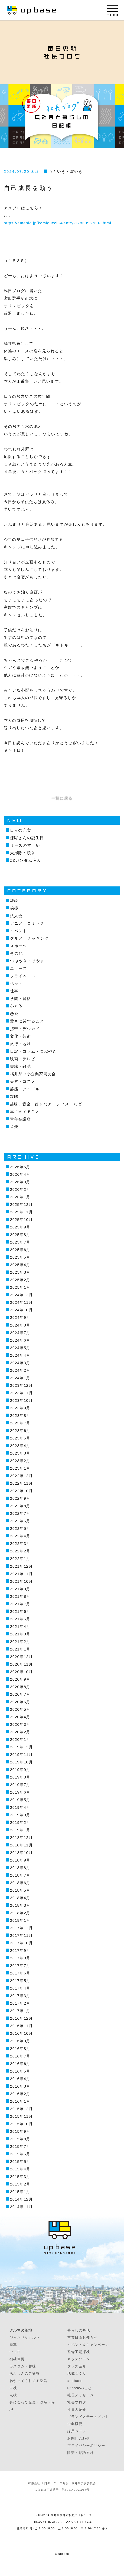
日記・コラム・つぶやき (33, 1051)
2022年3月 (20, 1544)
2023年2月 (20, 1461)
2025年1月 (20, 1287)
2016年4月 (20, 2079)
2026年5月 (20, 1167)
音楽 (14, 1127)
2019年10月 (21, 1762)
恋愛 (14, 1014)
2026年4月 (20, 1174)
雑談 (14, 901)
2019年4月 (20, 1807)
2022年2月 (20, 1551)
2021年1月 (20, 1649)
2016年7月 (20, 2056)
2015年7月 (20, 2147)
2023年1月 (20, 1468)
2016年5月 (20, 2071)
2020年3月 (20, 1724)
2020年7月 (20, 1694)
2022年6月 (20, 1521)
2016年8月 (20, 2049)
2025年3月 (20, 1272)
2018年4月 (20, 1898)
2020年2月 (20, 1732)
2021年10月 (21, 1581)
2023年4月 (20, 1446)
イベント (18, 931)
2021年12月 (21, 1566)
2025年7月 (20, 1242)
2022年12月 (21, 1476)
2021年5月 (20, 1619)
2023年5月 (20, 1438)
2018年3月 (20, 1905)
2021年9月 (20, 1589)
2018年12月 (21, 1838)
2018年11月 (21, 1845)
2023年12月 (21, 1385)
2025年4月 (20, 1265)
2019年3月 (20, 1815)
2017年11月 (21, 1935)
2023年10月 (21, 1401)
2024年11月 (21, 1302)
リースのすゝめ (25, 845)
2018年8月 (20, 1868)
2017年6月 (20, 1973)
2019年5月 (20, 1800)
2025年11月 (21, 1212)
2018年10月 (21, 1853)
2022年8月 (20, 1506)
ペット (16, 984)
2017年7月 (20, 1966)
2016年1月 (20, 2101)
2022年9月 (20, 1498)
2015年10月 (21, 2124)
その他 (16, 953)
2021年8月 (20, 1596)
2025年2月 (20, 1280)
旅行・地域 (20, 1044)
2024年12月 (21, 1295)
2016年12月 (21, 2018)
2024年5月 (20, 1348)
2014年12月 (21, 2199)
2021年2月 (20, 1642)
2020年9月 (20, 1679)
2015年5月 (20, 2162)
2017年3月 (20, 1996)
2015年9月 (20, 2131)
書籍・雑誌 (20, 1066)
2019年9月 (20, 1770)
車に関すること (25, 1112)
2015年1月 (20, 2192)
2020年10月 (21, 1672)
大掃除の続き (22, 853)
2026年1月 (20, 1197)
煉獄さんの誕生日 (27, 838)
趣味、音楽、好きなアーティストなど (46, 1104)
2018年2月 (20, 1913)
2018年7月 (20, 1875)
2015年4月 (20, 2169)
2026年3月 (20, 1182)
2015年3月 (20, 2177)
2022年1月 (20, 1559)
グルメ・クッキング (29, 938)
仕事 (14, 991)
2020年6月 (20, 1702)
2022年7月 (20, 1513)
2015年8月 (20, 2139)
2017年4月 (20, 1988)
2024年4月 (20, 1355)
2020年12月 (21, 1657)
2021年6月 (20, 1612)
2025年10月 (21, 1220)
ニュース (18, 968)
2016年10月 (21, 2033)
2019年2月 (20, 1823)
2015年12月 (21, 2109)
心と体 (16, 1006)
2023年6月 (20, 1431)
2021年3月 (20, 1634)
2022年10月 (21, 1491)
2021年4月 (20, 1627)
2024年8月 (20, 1325)
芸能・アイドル (25, 1089)
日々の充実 (20, 830)
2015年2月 (20, 2184)
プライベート (23, 976)
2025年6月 (20, 1250)
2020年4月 (20, 1717)
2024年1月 (20, 1378)
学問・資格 (20, 999)
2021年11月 (21, 1574)
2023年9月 (20, 1408)
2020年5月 (20, 1709)
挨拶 (14, 908)
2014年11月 (21, 2207)
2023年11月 (21, 1393)
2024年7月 (20, 1333)
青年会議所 (20, 1119)
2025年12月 (21, 1205)
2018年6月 (20, 1883)
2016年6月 (20, 2064)
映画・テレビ (22, 1059)
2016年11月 (21, 2026)
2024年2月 (20, 1370)
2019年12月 (21, 1747)
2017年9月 (20, 1951)
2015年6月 (20, 2154)
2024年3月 (20, 1363)
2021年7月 (20, 1604)
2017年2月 (20, 2003)
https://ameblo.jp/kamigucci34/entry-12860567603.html (57, 223)
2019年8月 (20, 1777)
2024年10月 (21, 1310)
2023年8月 (20, 1416)
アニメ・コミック (27, 923)
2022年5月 (20, 1529)
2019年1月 (20, 1830)
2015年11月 (21, 2116)
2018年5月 (20, 1890)
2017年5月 (20, 1981)
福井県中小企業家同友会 (33, 1074)
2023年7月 (20, 1423)
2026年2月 (20, 1189)
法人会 (16, 916)
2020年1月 (20, 1740)
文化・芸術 (20, 1036)
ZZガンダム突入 (25, 860)
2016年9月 (20, 2041)
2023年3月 (20, 1453)
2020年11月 (21, 1664)
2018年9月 (20, 1860)
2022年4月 (20, 1536)
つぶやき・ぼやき (65, 172)
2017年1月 (20, 2011)
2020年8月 (20, 1687)
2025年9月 (20, 1227)
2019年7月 (20, 1785)
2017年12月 (21, 1928)
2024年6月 (20, 1340)
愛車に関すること (27, 1021)
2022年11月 (21, 1483)
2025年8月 (20, 1235)
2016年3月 (20, 2086)
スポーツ (18, 946)
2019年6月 (20, 1792)
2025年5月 (20, 1257)
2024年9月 (20, 1317)
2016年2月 (20, 2094)
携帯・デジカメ (25, 1029)
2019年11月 (21, 1755)
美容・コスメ (22, 1081)
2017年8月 (20, 1958)
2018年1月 (20, 1920)
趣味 (14, 1096)
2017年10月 (21, 1943)
